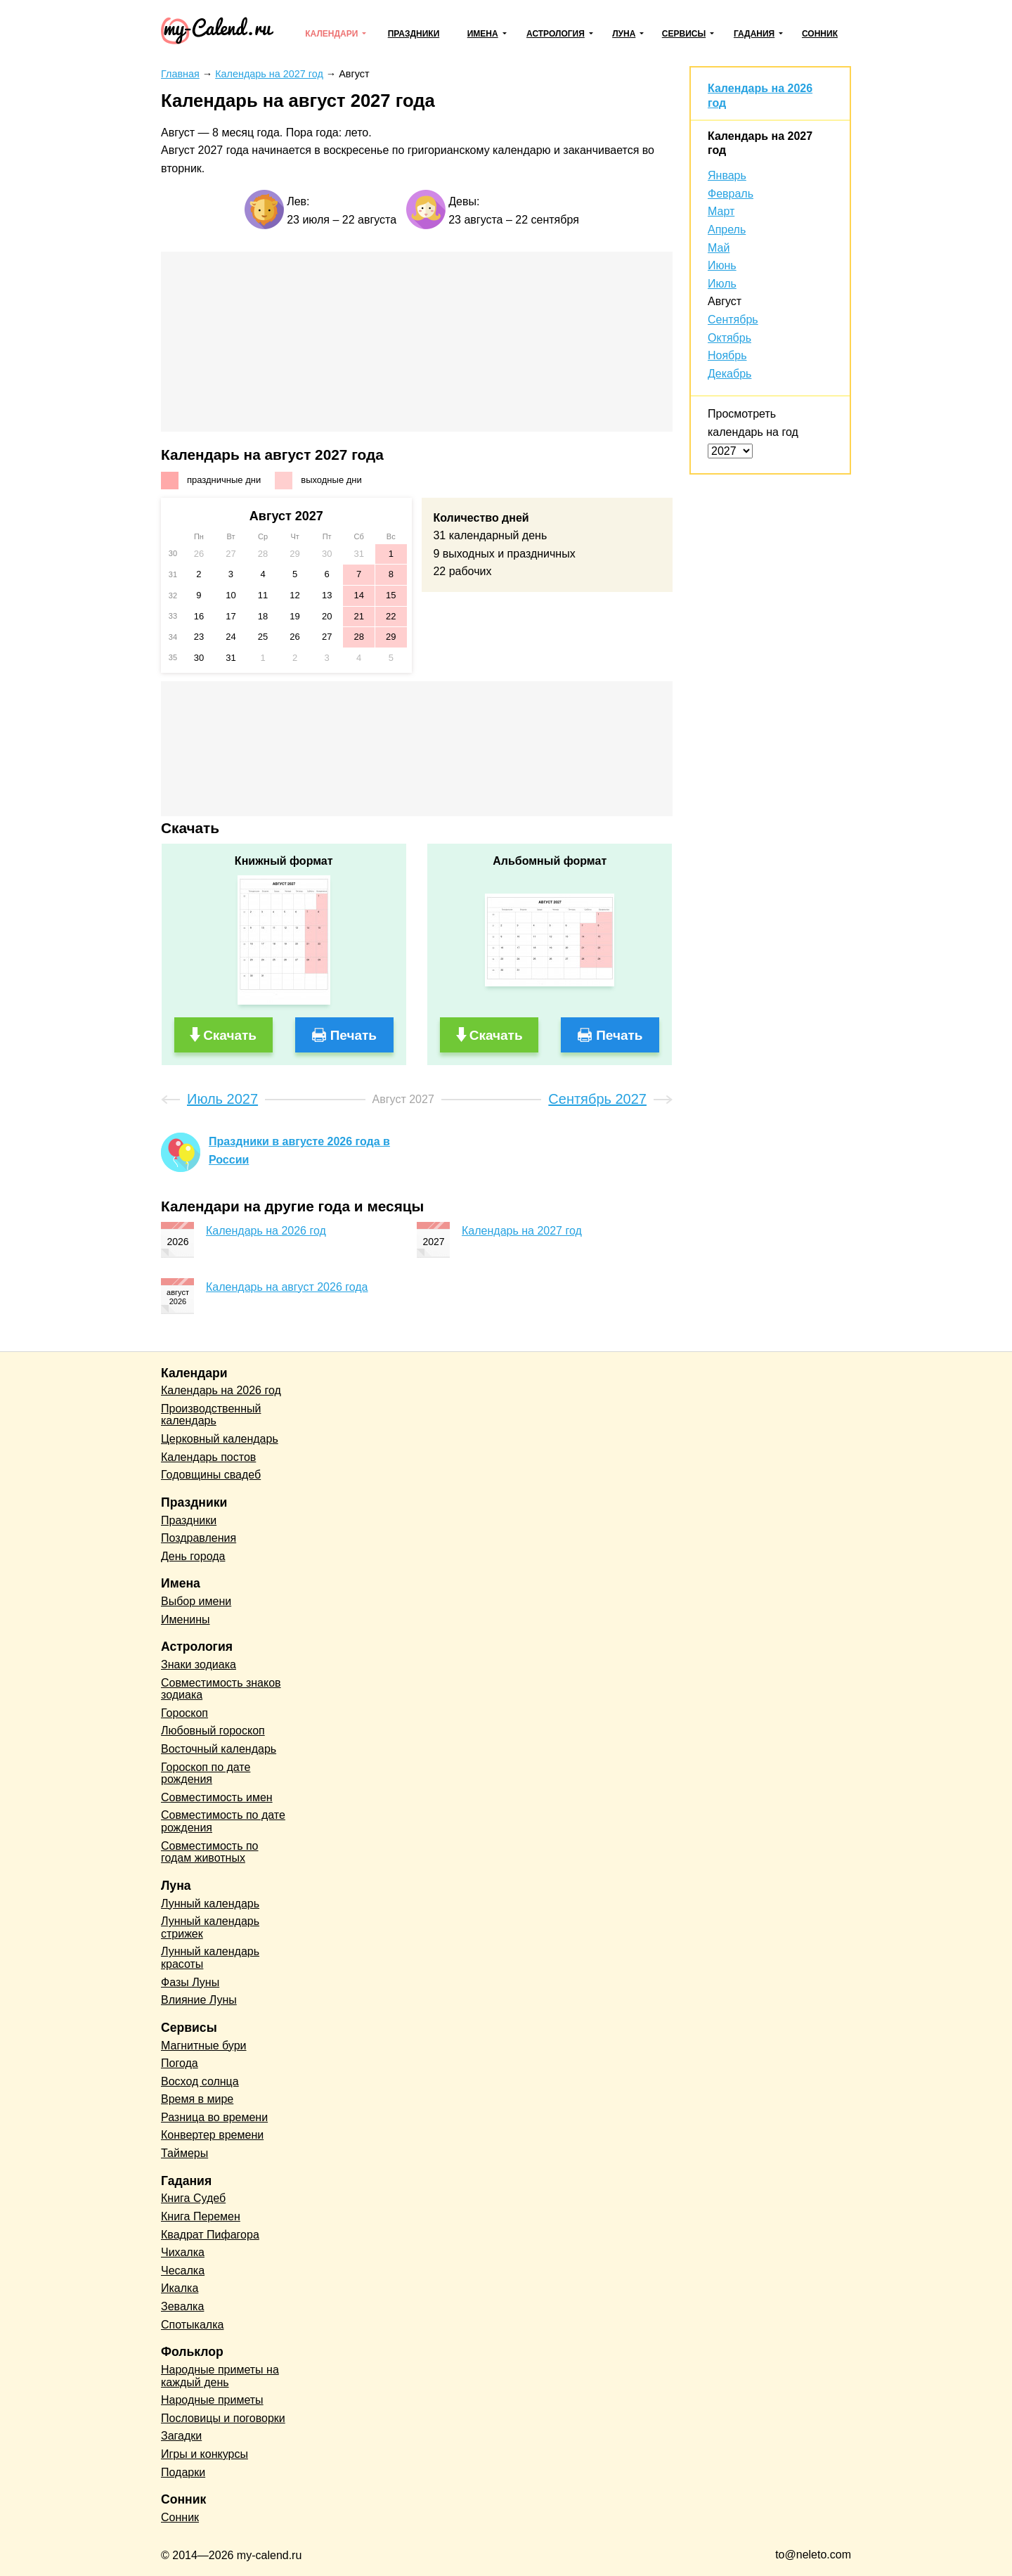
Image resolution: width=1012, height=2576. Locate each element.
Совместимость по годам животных (210, 1852)
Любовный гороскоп (213, 1731)
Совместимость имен (217, 1797)
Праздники (414, 34)
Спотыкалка (192, 2325)
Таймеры (184, 2153)
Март (721, 211)
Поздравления (198, 1538)
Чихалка (183, 2252)
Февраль (730, 194)
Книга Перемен (200, 2216)
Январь (727, 175)
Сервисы (684, 34)
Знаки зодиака (198, 1664)
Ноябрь (727, 355)
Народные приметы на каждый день (220, 2376)
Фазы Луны (190, 1982)
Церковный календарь (219, 1439)
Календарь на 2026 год (266, 1231)
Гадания (754, 34)
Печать (353, 1035)
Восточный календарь (218, 1749)
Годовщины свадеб (211, 1475)
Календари (331, 34)
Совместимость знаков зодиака (221, 1689)
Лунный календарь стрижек (210, 1927)
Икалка (179, 2288)
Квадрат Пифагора (210, 2235)
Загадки (181, 2436)
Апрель (727, 230)
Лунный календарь (210, 1904)
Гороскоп (184, 1713)
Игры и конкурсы (204, 2454)
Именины (185, 1619)
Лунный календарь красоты (210, 1957)
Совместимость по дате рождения (223, 1821)
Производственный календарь (211, 1415)
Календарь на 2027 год (522, 1231)
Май (718, 248)
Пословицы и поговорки (223, 2418)
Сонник (820, 34)
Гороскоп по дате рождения (205, 1773)
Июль (722, 284)
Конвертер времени (212, 2135)
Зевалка (182, 2306)
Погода (179, 2063)
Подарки (183, 2472)
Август (724, 301)
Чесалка (183, 2270)
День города (193, 1556)
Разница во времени (214, 2117)
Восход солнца (200, 2081)
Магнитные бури (204, 2046)
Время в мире (197, 2099)
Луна (623, 34)
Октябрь (729, 338)
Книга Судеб (193, 2198)
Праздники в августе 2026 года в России (299, 1150)
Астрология (555, 34)
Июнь (722, 265)
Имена (482, 34)
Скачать (230, 1035)
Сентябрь (733, 320)
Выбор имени (196, 1601)
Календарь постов (208, 1457)
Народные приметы (212, 2400)
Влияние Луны (199, 2000)
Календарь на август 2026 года (287, 1287)
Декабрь (729, 374)
